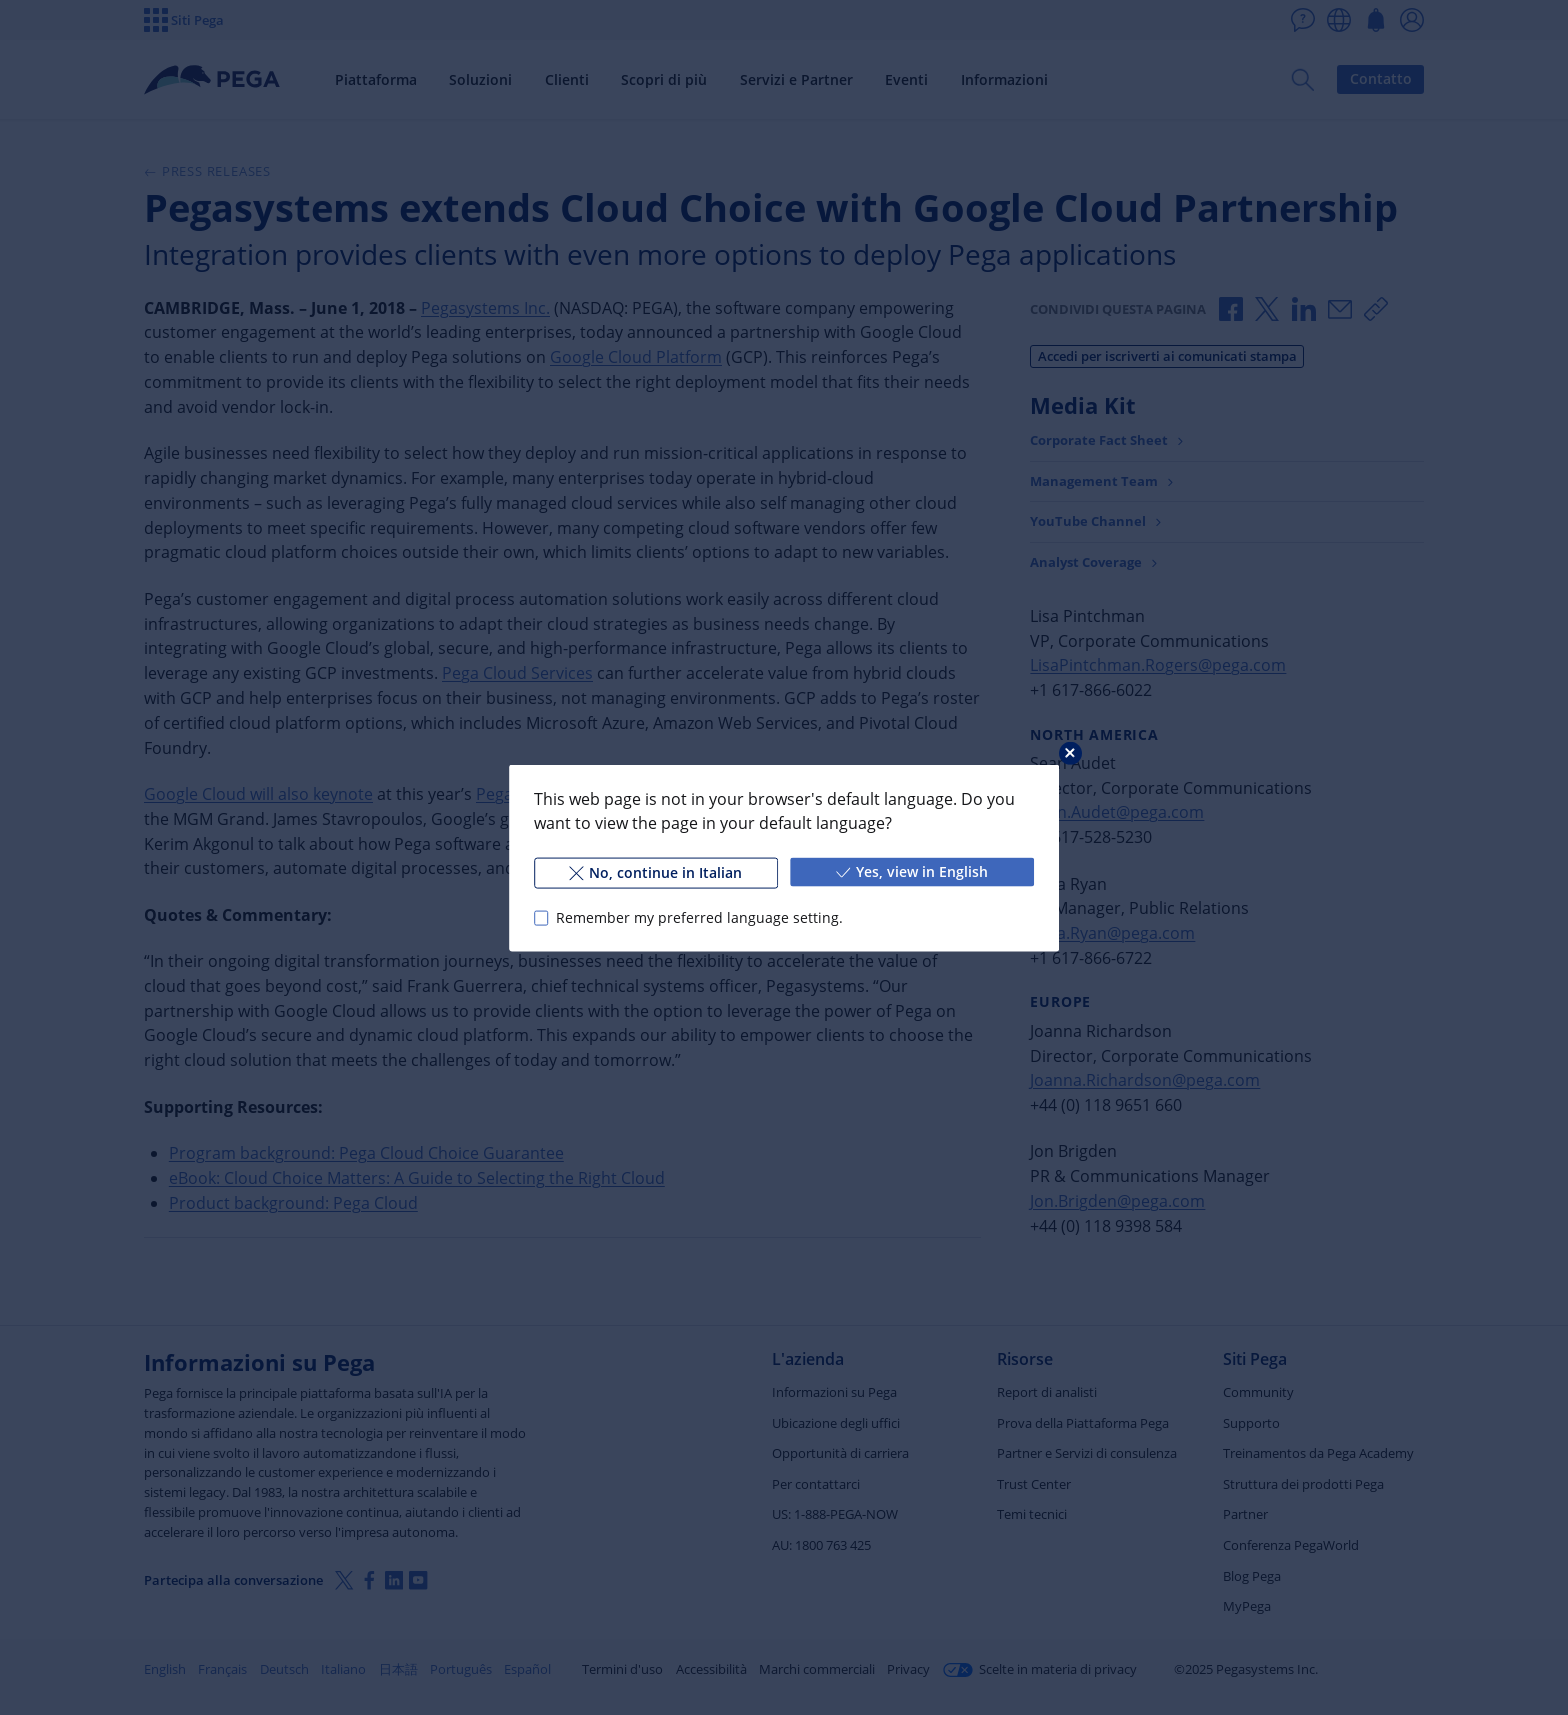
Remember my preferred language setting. (699, 917)
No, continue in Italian (655, 871)
